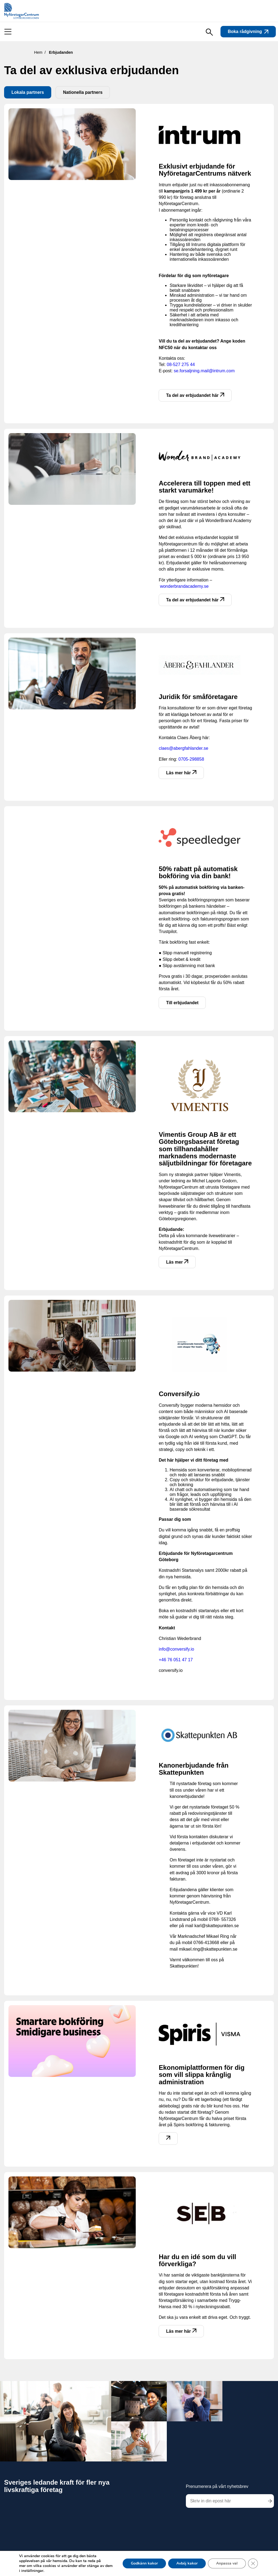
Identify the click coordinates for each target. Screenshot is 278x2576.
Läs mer (177, 1261)
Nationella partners (82, 92)
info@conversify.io (176, 1649)
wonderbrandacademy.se (184, 586)
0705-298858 (191, 759)
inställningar (32, 2570)
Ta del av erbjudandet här (195, 395)
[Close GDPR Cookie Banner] (253, 2563)
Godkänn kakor (144, 2563)
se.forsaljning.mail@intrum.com (204, 370)
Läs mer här (181, 772)
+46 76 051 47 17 (176, 1659)
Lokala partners (27, 92)
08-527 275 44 (181, 364)
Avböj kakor (187, 2563)
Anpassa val (227, 2563)
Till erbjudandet (182, 1002)
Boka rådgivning (248, 31)
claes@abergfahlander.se (183, 748)
